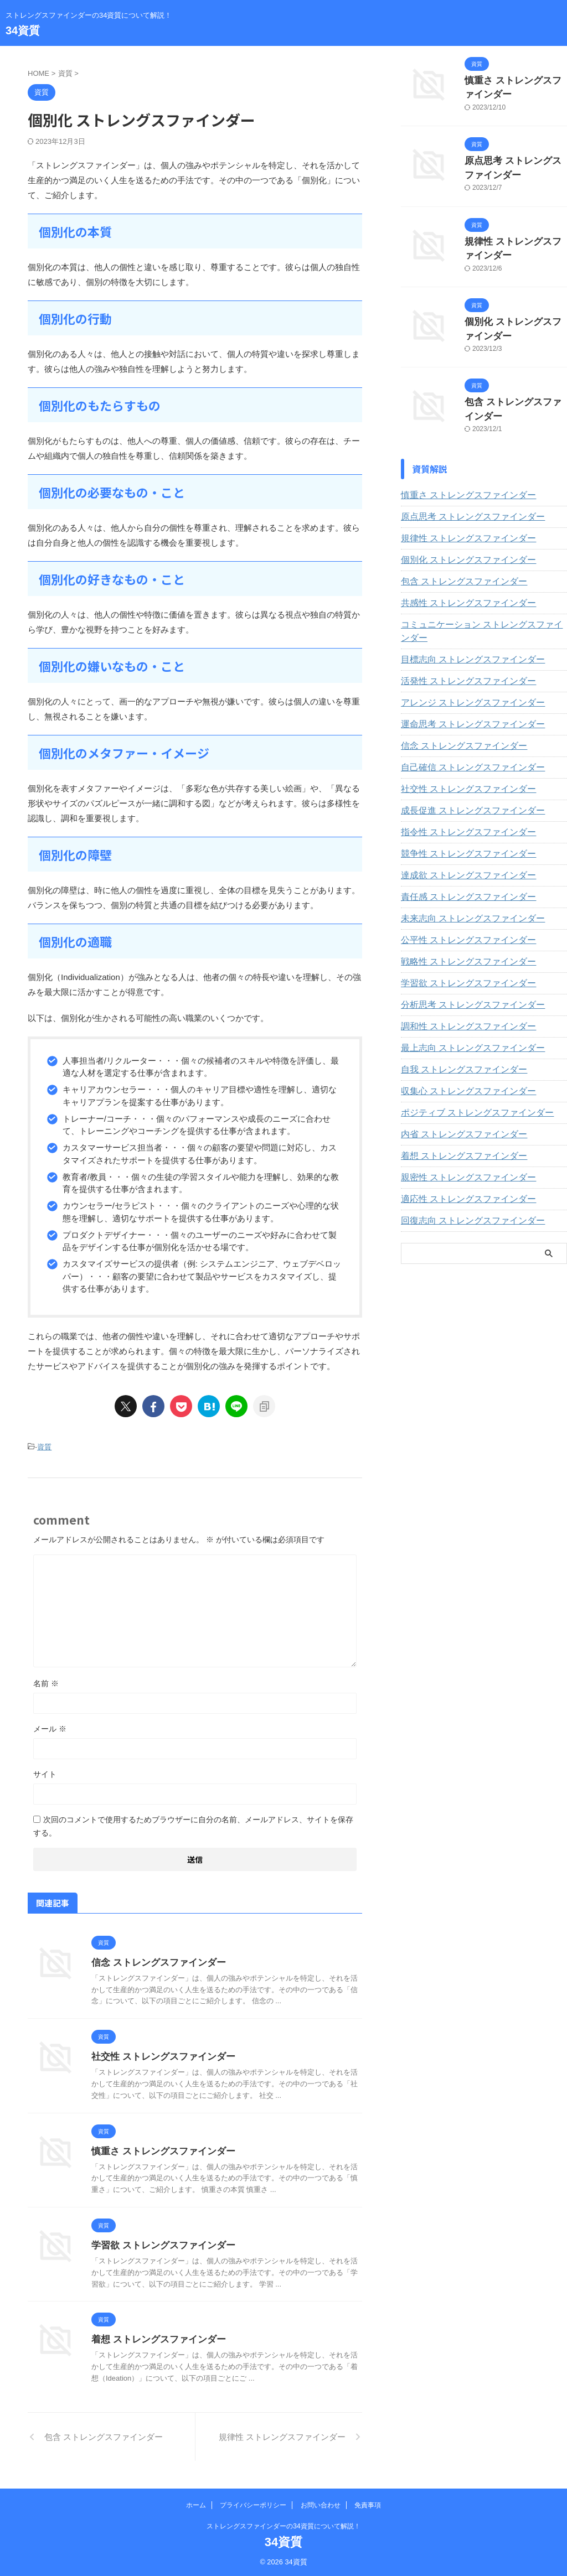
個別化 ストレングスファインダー (460, 547)
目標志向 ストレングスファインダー (464, 634)
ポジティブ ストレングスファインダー (468, 1087)
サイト (44, 1772)
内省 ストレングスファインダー (456, 1109)
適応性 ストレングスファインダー (460, 1173)
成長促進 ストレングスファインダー (464, 785)
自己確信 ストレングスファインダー (464, 742)
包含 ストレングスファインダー (456, 569)
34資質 (23, 30)
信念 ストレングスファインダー (154, 1961)
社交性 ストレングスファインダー (158, 2055)
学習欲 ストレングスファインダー (158, 2243)
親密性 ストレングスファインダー (460, 1152)
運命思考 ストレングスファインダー (464, 698)
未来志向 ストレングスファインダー (464, 893)
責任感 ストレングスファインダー (460, 871)
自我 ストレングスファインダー (456, 1044)
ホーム (196, 2503)
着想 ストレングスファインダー (154, 2337)
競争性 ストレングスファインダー (460, 828)
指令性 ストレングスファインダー (460, 806)
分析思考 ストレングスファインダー (464, 979)
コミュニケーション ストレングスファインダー (483, 612)
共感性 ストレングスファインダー (460, 591)
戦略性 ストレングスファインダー (460, 936)
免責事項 (367, 2503)
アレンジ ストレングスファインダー (464, 677)
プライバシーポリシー (253, 2503)
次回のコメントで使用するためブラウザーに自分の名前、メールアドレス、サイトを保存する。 (193, 1824)
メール (49, 1727)
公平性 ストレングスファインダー (460, 914)
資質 (44, 1446)
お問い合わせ (321, 2503)
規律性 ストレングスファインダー (460, 526)
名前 (46, 1681)
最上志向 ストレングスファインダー (464, 1022)
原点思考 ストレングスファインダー (464, 504)
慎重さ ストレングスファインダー (158, 2149)
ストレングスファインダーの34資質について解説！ (283, 2524)
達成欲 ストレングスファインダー (460, 850)
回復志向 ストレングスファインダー (464, 1195)
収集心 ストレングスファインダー (460, 1065)
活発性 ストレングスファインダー (460, 655)
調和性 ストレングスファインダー (460, 1001)
